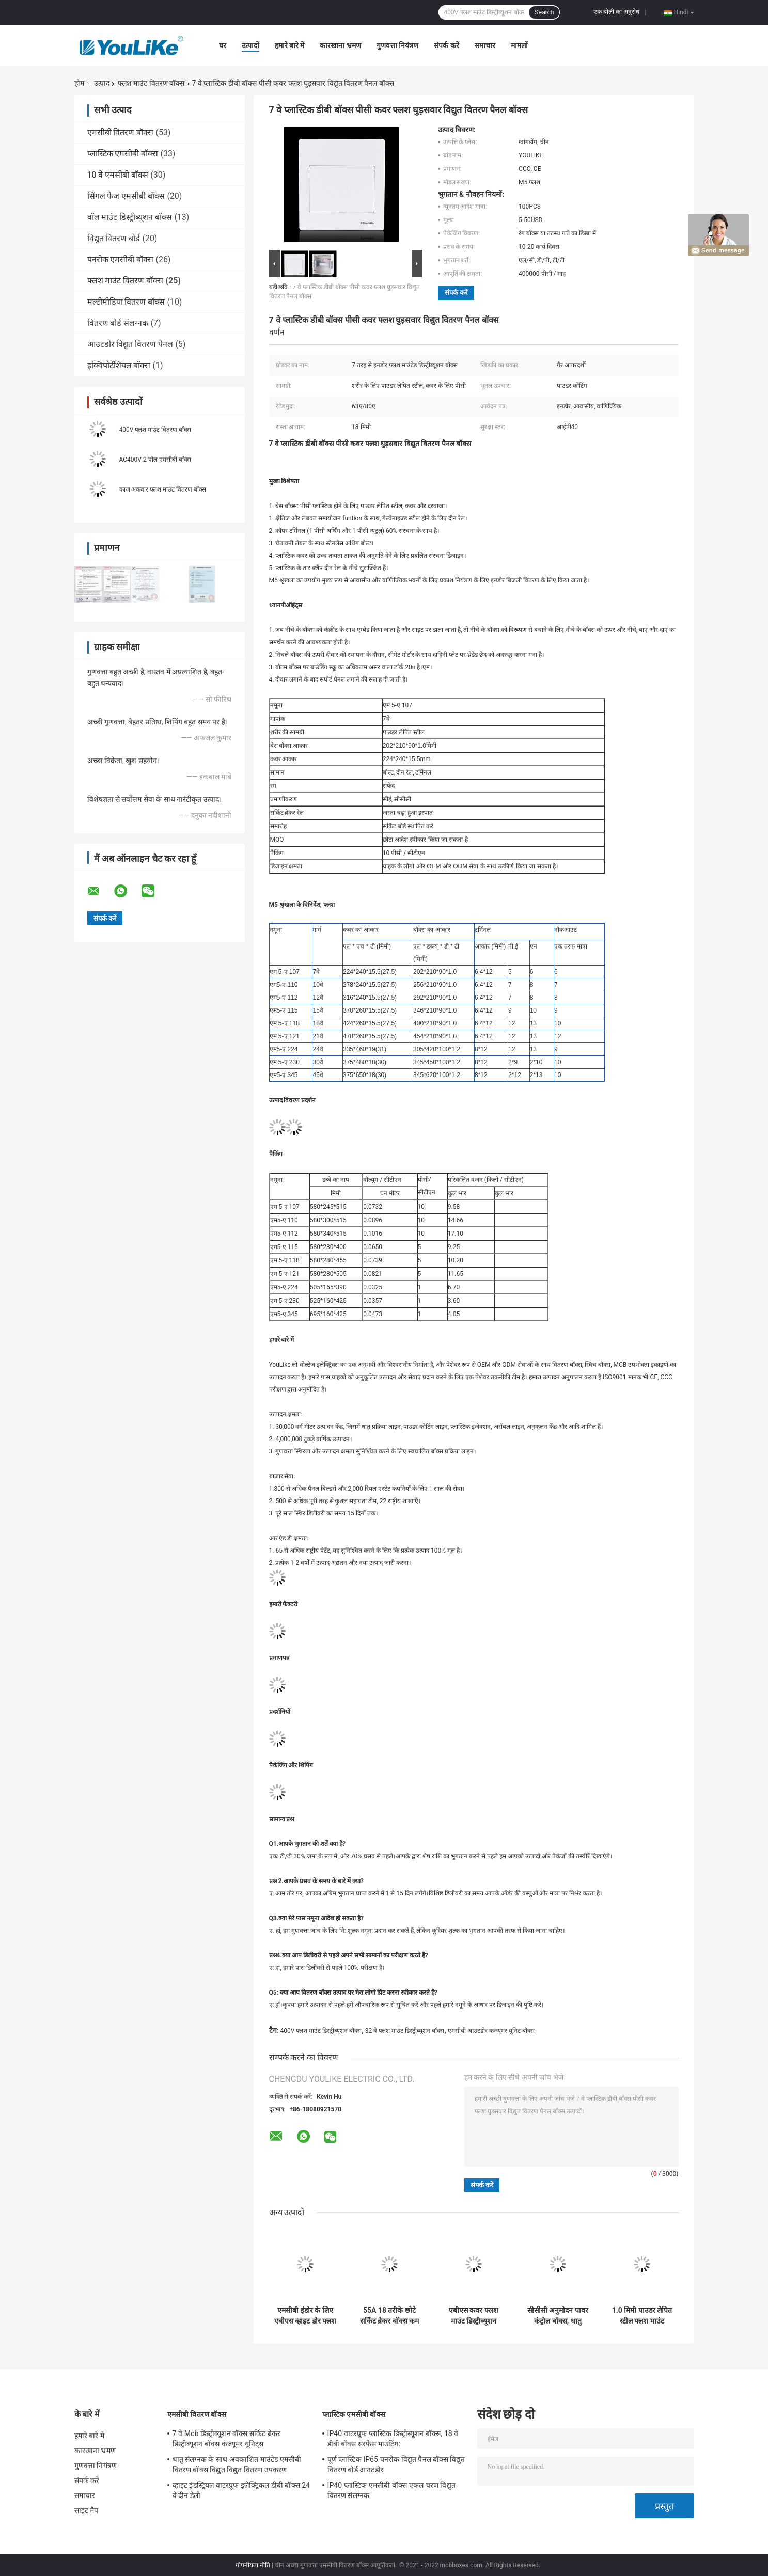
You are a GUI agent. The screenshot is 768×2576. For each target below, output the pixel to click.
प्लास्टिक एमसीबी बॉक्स (123, 154)
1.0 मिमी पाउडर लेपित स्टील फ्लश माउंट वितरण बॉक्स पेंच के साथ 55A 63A (642, 2316)
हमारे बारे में (290, 45)
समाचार (485, 45)
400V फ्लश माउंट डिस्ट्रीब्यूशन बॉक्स (321, 2030)
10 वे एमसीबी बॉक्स (118, 175)
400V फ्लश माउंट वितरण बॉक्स (155, 429)
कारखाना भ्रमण (340, 45)
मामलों (519, 45)
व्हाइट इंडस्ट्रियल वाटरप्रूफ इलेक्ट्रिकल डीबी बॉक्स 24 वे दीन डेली (241, 2490)
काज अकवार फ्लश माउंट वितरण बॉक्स (163, 489)
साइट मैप (86, 2510)
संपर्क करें (446, 45)
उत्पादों (250, 45)
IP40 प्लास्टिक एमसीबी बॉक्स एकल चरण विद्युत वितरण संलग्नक (391, 2490)
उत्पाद (101, 83)
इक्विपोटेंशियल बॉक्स (119, 365)
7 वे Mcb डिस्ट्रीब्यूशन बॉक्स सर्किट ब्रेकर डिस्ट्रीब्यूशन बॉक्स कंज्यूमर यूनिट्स (227, 2438)
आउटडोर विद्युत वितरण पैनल (130, 344)
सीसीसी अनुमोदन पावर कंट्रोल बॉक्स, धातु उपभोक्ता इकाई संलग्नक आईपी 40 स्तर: (557, 2316)
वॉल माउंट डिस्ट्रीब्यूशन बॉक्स (130, 217)
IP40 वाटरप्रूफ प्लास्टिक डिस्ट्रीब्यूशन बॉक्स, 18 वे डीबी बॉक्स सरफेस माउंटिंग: (393, 2438)
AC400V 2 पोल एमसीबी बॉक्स (155, 459)
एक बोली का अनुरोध (616, 11)
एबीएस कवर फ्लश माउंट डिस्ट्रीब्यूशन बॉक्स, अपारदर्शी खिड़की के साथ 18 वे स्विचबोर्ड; (473, 2316)
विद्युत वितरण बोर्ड (113, 238)
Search (544, 12)
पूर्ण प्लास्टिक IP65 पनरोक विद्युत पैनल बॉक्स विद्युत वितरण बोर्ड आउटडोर (396, 2464)
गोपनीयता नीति (253, 2565)
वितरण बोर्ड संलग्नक (118, 323)
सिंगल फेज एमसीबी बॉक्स (126, 196)
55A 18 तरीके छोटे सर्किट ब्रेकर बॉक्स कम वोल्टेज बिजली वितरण (389, 2316)
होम (79, 83)
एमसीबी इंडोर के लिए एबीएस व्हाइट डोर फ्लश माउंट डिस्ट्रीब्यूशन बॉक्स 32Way (305, 2316)
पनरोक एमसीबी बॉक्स (120, 259)
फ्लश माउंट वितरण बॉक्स (151, 83)
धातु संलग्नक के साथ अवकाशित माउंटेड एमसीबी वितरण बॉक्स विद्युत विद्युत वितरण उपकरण (237, 2464)
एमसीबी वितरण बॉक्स (120, 132)
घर (222, 45)
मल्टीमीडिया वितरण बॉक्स (126, 302)
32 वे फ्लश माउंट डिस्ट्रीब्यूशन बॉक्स (404, 2030)
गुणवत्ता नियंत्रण (397, 45)
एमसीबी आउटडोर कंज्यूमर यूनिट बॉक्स (491, 2030)
